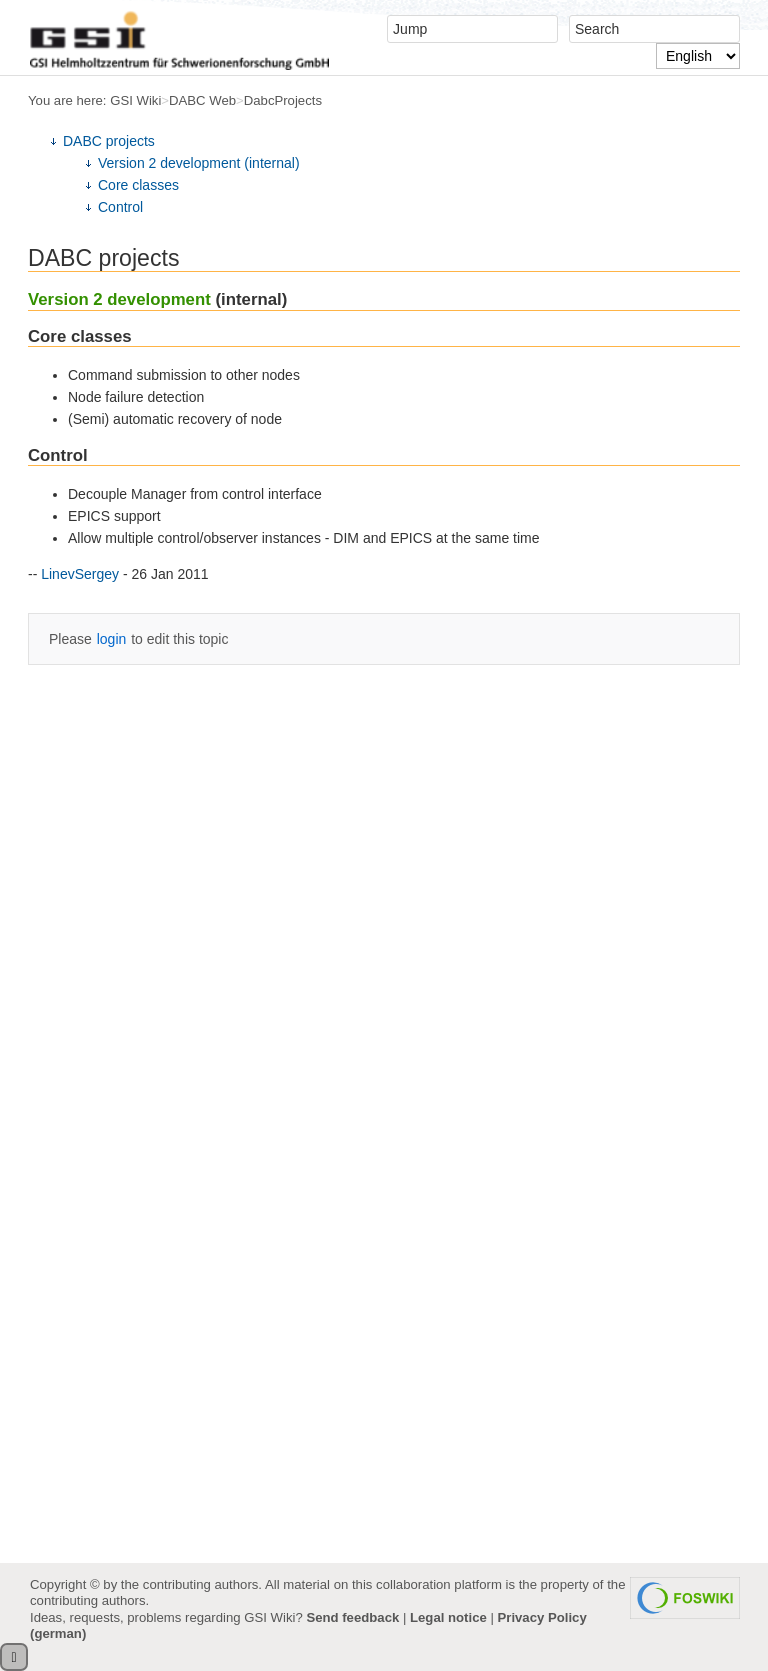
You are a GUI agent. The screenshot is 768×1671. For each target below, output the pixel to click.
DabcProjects (283, 100)
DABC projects (109, 141)
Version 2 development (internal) (199, 163)
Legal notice (448, 1617)
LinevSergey (80, 574)
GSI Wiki (135, 100)
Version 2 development (119, 299)
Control (120, 207)
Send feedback (352, 1617)
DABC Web (202, 100)
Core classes (138, 185)
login (112, 639)
